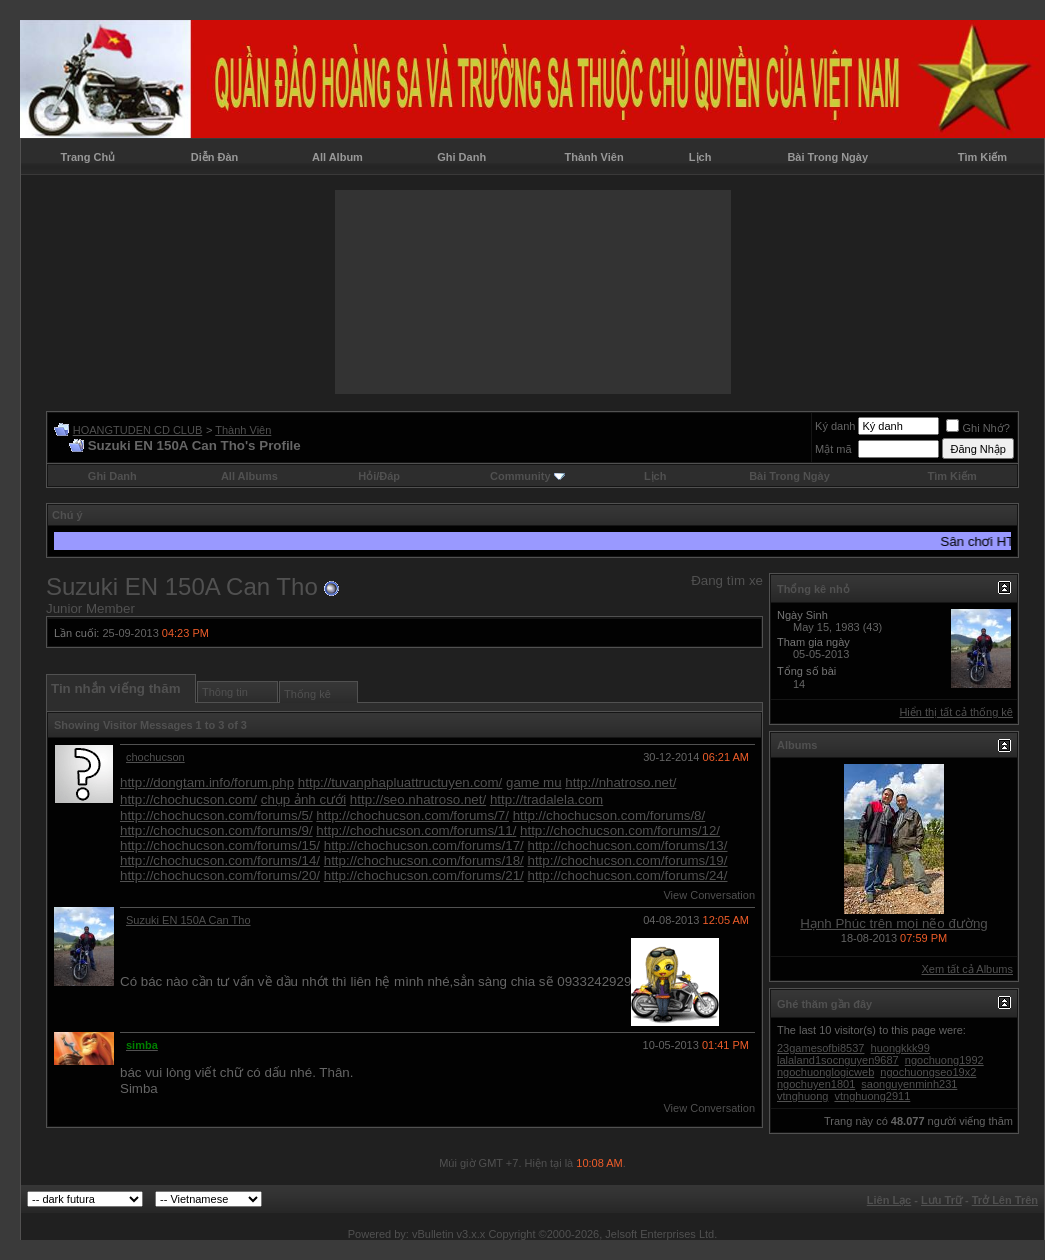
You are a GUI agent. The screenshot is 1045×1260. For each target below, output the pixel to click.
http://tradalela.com (546, 799)
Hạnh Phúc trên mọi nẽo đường (893, 923)
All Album (337, 157)
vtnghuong (802, 1096)
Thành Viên (594, 157)
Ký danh (835, 426)
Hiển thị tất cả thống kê (956, 712)
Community (527, 476)
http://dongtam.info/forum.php (207, 782)
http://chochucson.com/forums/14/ (220, 860)
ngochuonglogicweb (825, 1072)
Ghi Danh (461, 157)
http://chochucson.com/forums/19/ (627, 860)
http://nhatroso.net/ (620, 782)
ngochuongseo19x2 (928, 1072)
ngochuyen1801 (816, 1084)
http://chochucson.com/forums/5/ (216, 815)
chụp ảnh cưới (303, 799)
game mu (534, 782)
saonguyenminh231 (909, 1084)
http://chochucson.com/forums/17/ (424, 845)
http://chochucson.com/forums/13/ (627, 845)
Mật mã (833, 449)
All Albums (249, 476)
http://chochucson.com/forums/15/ (220, 845)
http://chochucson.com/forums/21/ (424, 875)
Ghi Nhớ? (977, 428)
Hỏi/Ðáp (379, 476)
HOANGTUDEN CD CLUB (138, 430)
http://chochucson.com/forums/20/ (220, 875)
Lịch (700, 157)
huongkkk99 (900, 1048)
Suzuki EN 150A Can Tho (188, 920)
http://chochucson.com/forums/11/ (416, 830)
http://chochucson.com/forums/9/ (216, 830)
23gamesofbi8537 (820, 1048)
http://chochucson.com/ (188, 799)
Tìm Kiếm (982, 157)
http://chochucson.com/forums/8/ (609, 815)
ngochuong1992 (944, 1060)
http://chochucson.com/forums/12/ (620, 830)
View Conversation (709, 895)
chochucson (155, 757)
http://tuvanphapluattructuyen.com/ (400, 782)
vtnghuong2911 (872, 1096)
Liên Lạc (889, 1200)
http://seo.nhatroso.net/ (418, 799)
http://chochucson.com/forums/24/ (627, 875)
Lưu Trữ (941, 1200)
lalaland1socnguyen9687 (838, 1060)
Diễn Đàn (215, 157)
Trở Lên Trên (1005, 1200)
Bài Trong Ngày (827, 157)
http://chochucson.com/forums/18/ (424, 860)
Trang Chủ (88, 157)
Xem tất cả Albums (967, 969)
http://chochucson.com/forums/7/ (412, 815)
